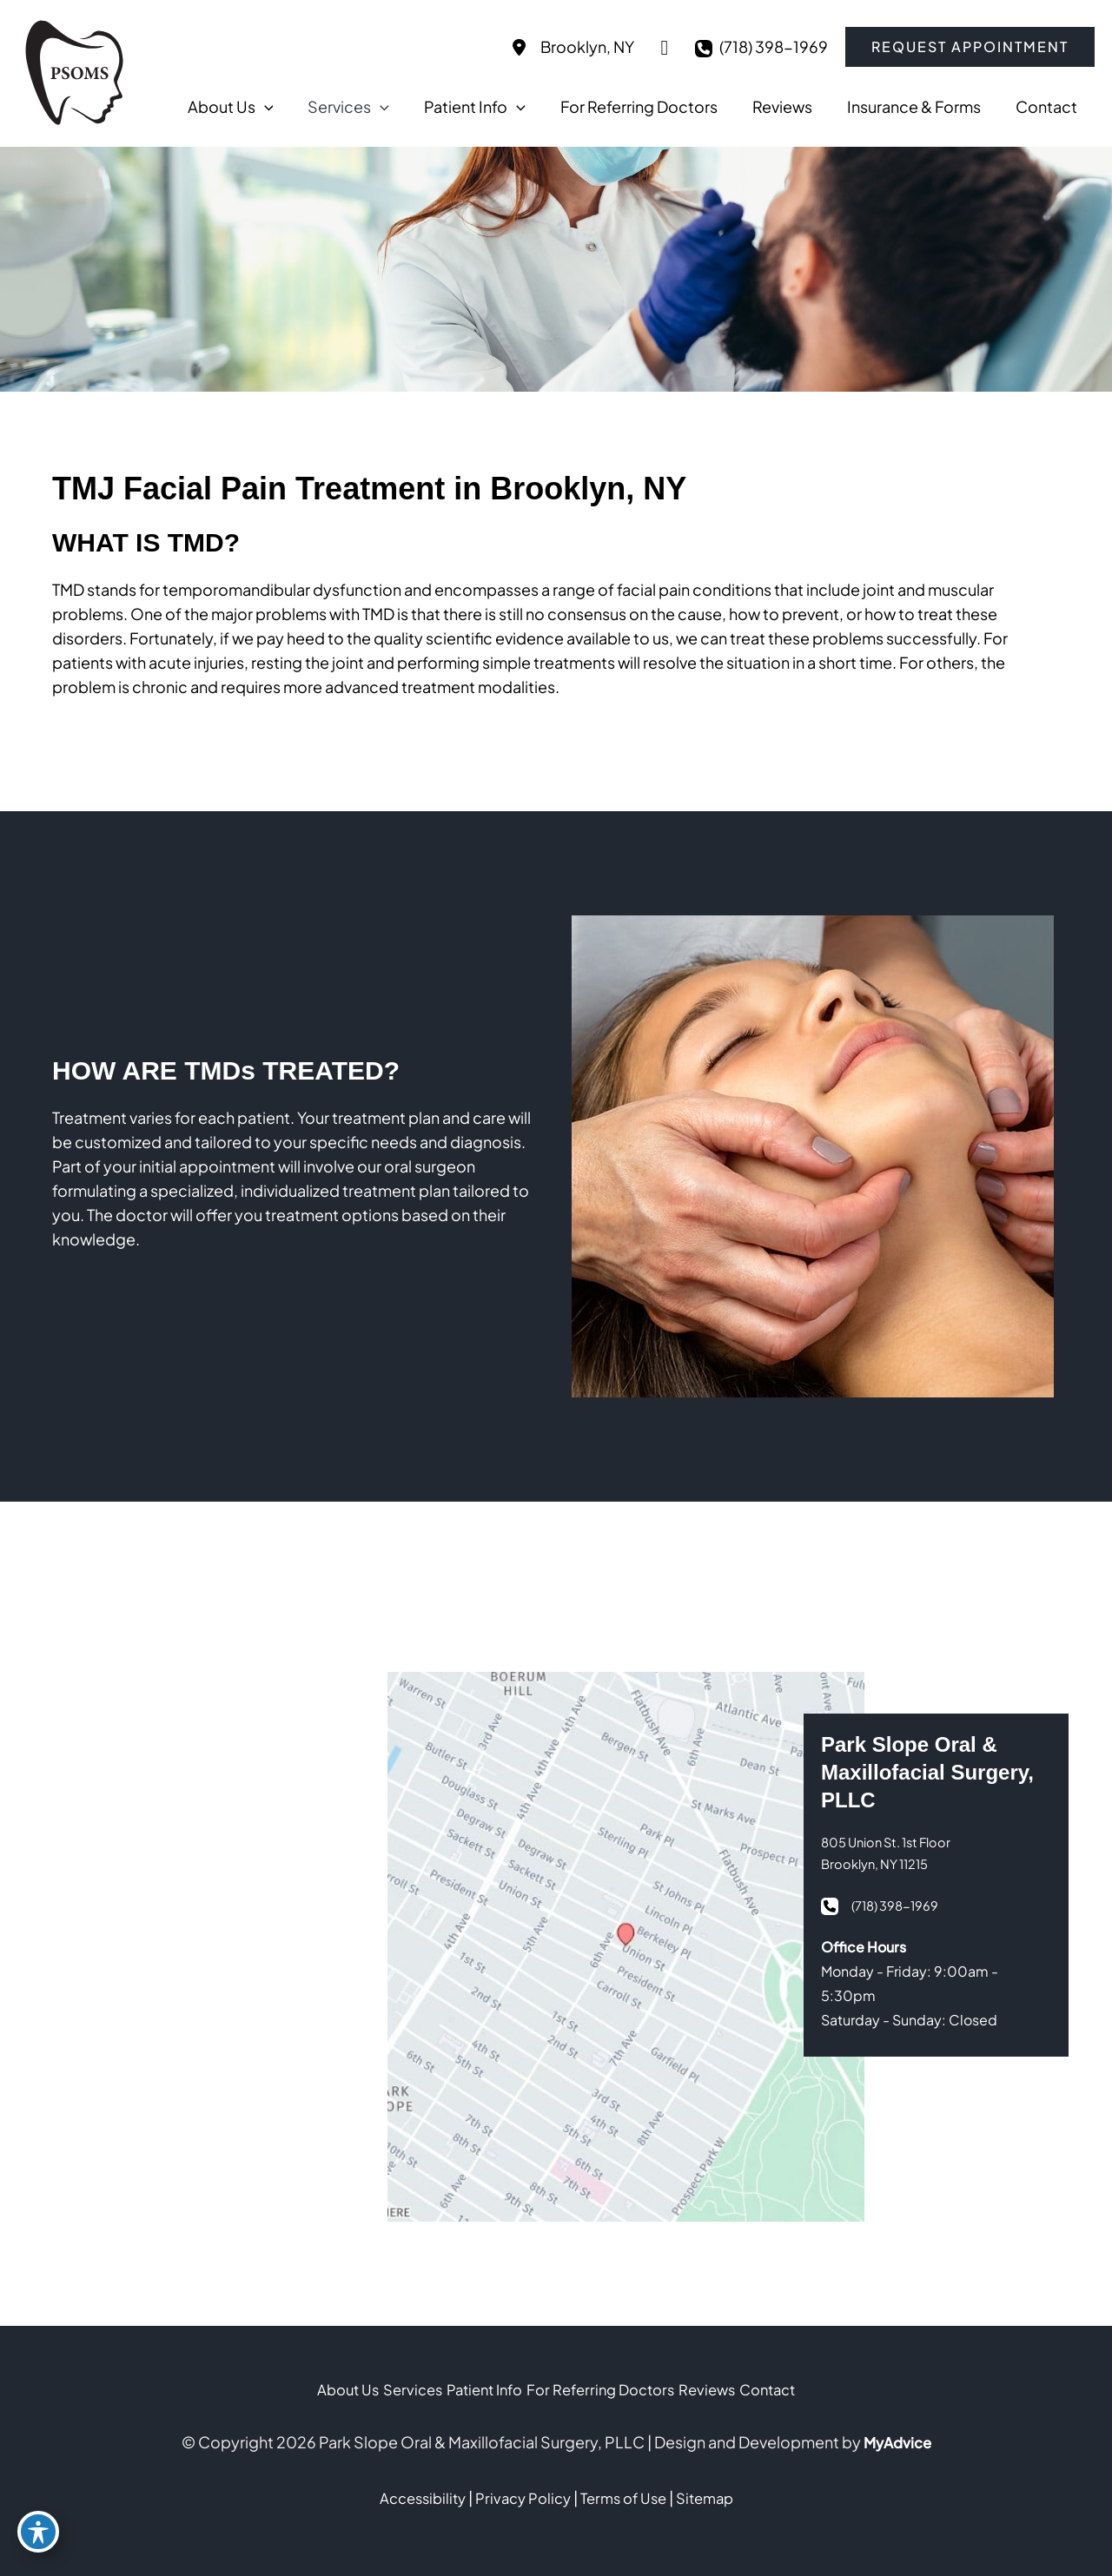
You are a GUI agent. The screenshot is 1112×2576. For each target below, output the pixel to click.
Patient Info (473, 2390)
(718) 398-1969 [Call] (773, 46)
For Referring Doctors (611, 2390)
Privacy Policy (520, 2497)
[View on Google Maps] (665, 46)
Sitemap (716, 2497)
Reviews (737, 2390)
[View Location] (570, 46)
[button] (970, 47)
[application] (377, 107)
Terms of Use (628, 2497)
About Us (300, 2390)
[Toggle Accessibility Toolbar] (38, 2538)
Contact (815, 2390)
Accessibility (413, 2497)
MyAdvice (897, 2442)
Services (382, 2390)
